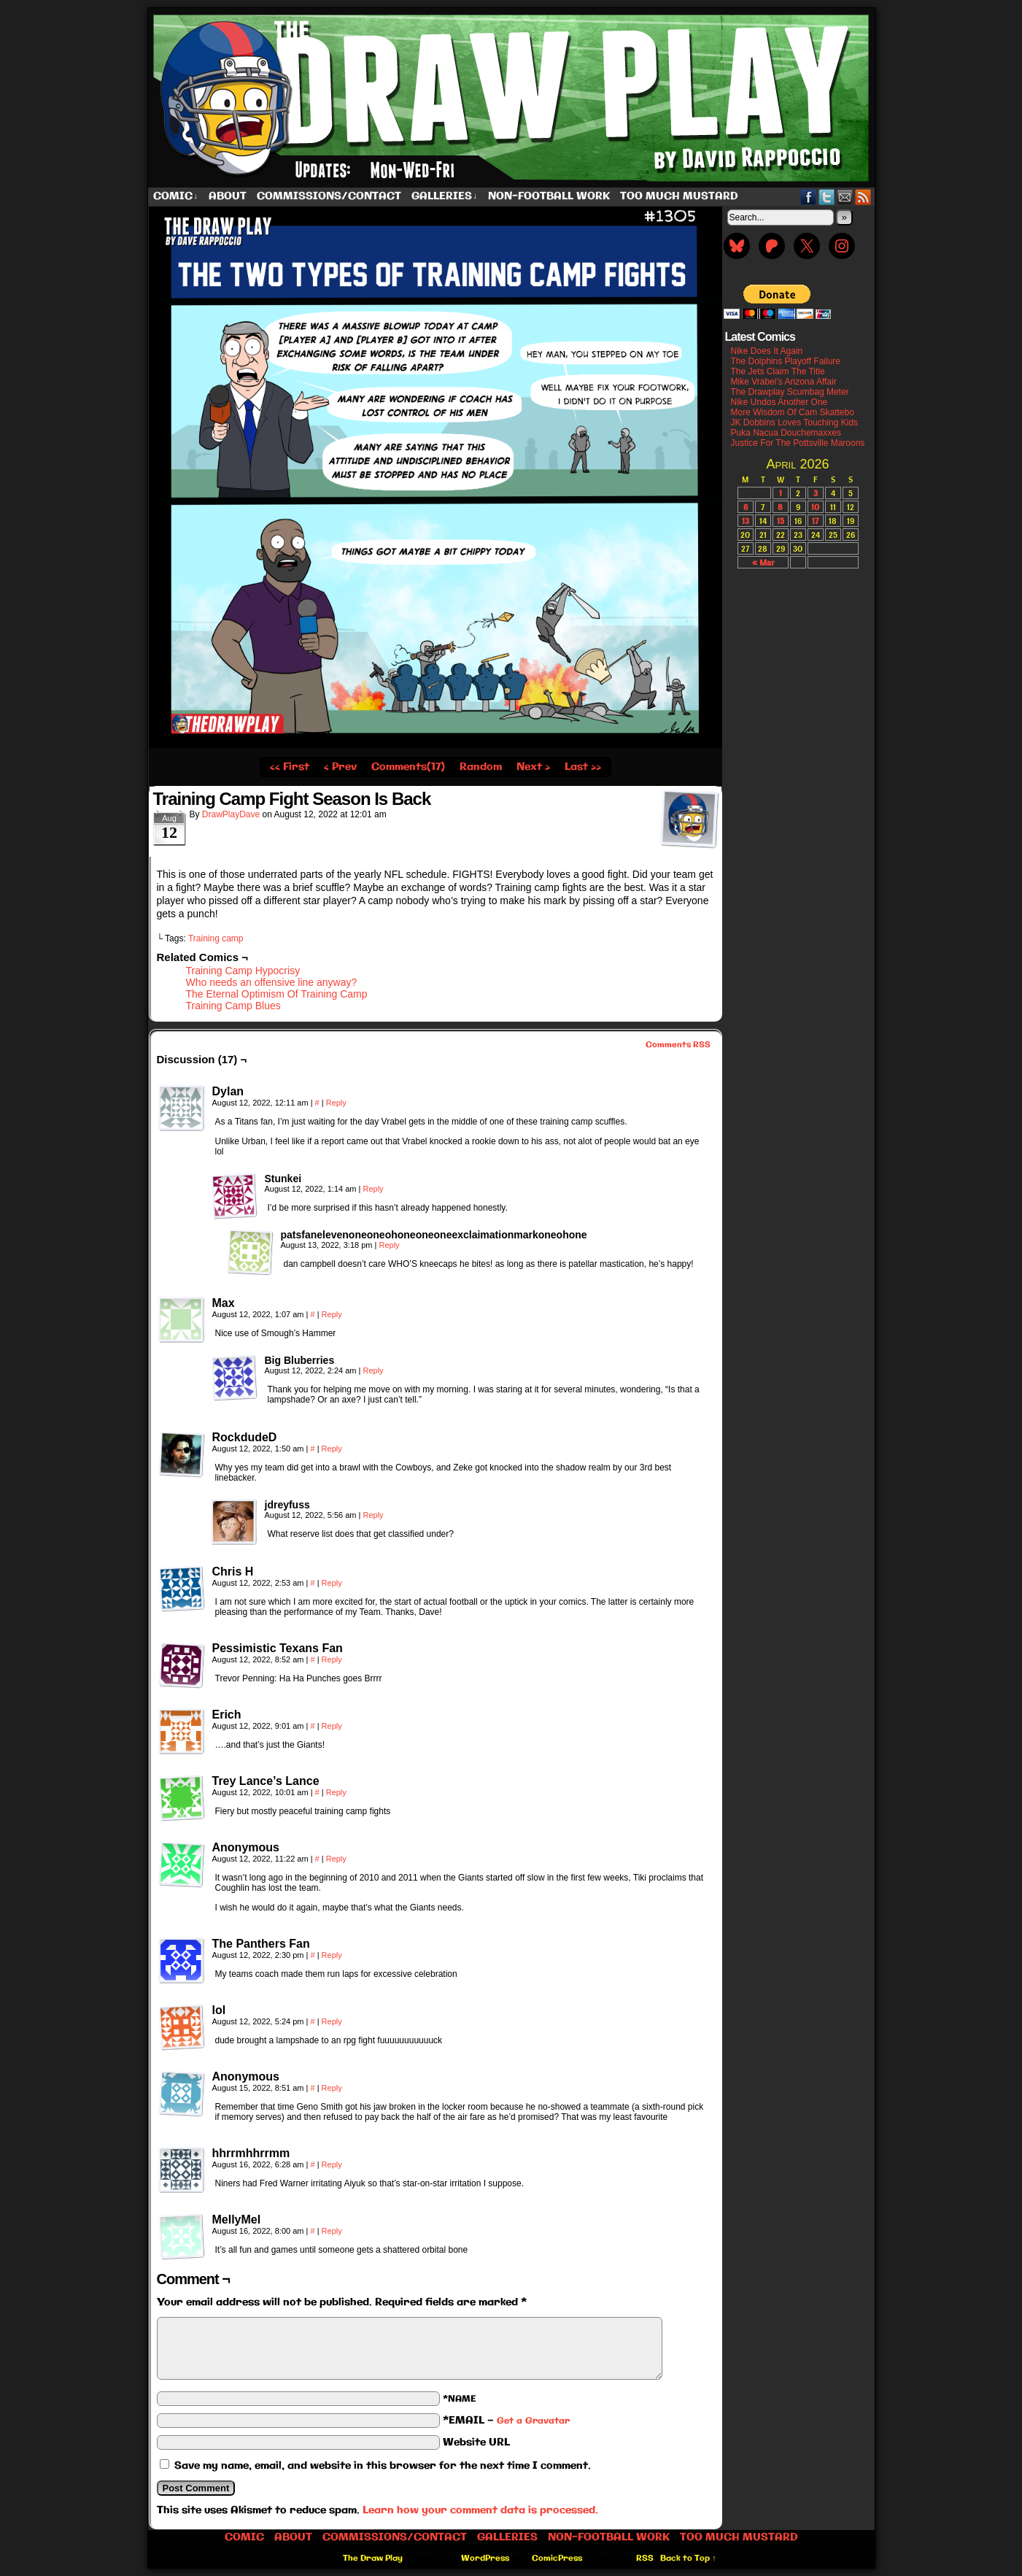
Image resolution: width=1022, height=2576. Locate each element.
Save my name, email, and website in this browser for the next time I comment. (382, 2466)
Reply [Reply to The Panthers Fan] (332, 1955)
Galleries (444, 197)
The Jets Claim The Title (778, 371)
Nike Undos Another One (779, 402)
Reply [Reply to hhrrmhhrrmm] (332, 2164)
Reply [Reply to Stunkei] (373, 1188)
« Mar (763, 562)
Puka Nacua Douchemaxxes (786, 433)
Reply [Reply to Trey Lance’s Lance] (336, 1792)
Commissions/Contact (329, 196)
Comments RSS (678, 1045)
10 (815, 506)
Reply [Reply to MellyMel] (332, 2230)
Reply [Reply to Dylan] (336, 1102)
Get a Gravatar (533, 2421)
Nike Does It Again (767, 351)
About (228, 196)
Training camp (216, 938)
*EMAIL (506, 2420)
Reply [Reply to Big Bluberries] (373, 1370)
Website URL (476, 2442)
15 (780, 520)
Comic (175, 197)
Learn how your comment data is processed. (480, 2510)
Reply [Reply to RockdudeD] (332, 1448)
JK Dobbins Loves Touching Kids (795, 422)
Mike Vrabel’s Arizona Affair (784, 382)
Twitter (827, 197)
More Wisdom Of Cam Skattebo (792, 412)
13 (745, 520)
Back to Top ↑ (688, 2558)
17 (815, 520)
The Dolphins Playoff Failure (786, 361)
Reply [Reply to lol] (332, 2021)
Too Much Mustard (679, 196)
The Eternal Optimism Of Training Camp (277, 994)
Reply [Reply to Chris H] (332, 1582)
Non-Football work (549, 196)
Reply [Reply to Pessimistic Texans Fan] (332, 1659)
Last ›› (583, 767)
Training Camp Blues (233, 1005)
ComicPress (557, 2558)
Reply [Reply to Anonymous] (336, 1858)
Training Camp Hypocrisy (243, 970)
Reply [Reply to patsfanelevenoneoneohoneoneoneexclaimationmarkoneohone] (389, 1245)
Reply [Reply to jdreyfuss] (373, 1515)
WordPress (485, 2558)
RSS (863, 197)
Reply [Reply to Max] (332, 1314)
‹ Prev (340, 767)
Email (845, 197)
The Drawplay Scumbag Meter (790, 392)
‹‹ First (289, 767)
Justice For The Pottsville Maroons (798, 443)
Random (481, 767)
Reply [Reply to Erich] (332, 1725)
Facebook (809, 197)
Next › (533, 767)
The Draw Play (513, 98)
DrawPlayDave (231, 814)
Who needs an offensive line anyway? (271, 982)
